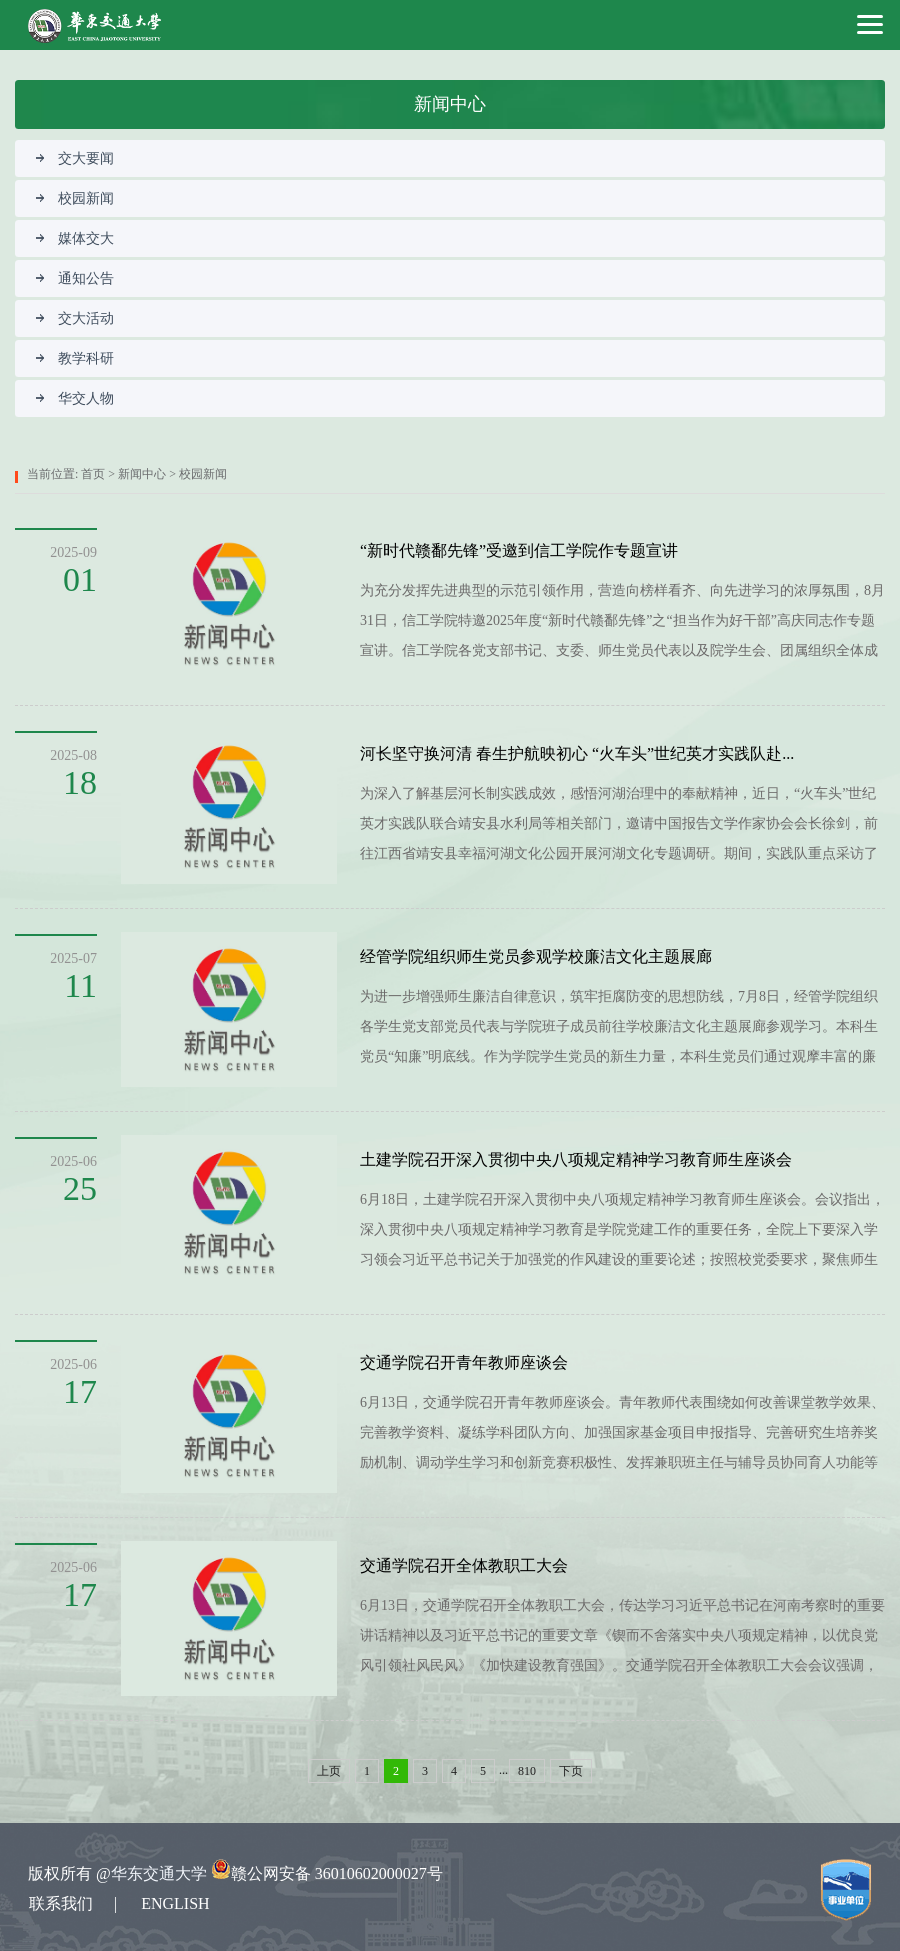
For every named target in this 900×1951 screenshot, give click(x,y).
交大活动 (74, 318)
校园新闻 (74, 198)
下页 (571, 1771)
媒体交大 (74, 238)
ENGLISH (175, 1903)
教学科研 (74, 358)
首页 (93, 474)
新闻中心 (142, 474)
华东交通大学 (159, 1873)
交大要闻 (74, 158)
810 (527, 1771)
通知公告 (74, 278)
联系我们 (61, 1903)
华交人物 (74, 398)
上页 (329, 1771)
